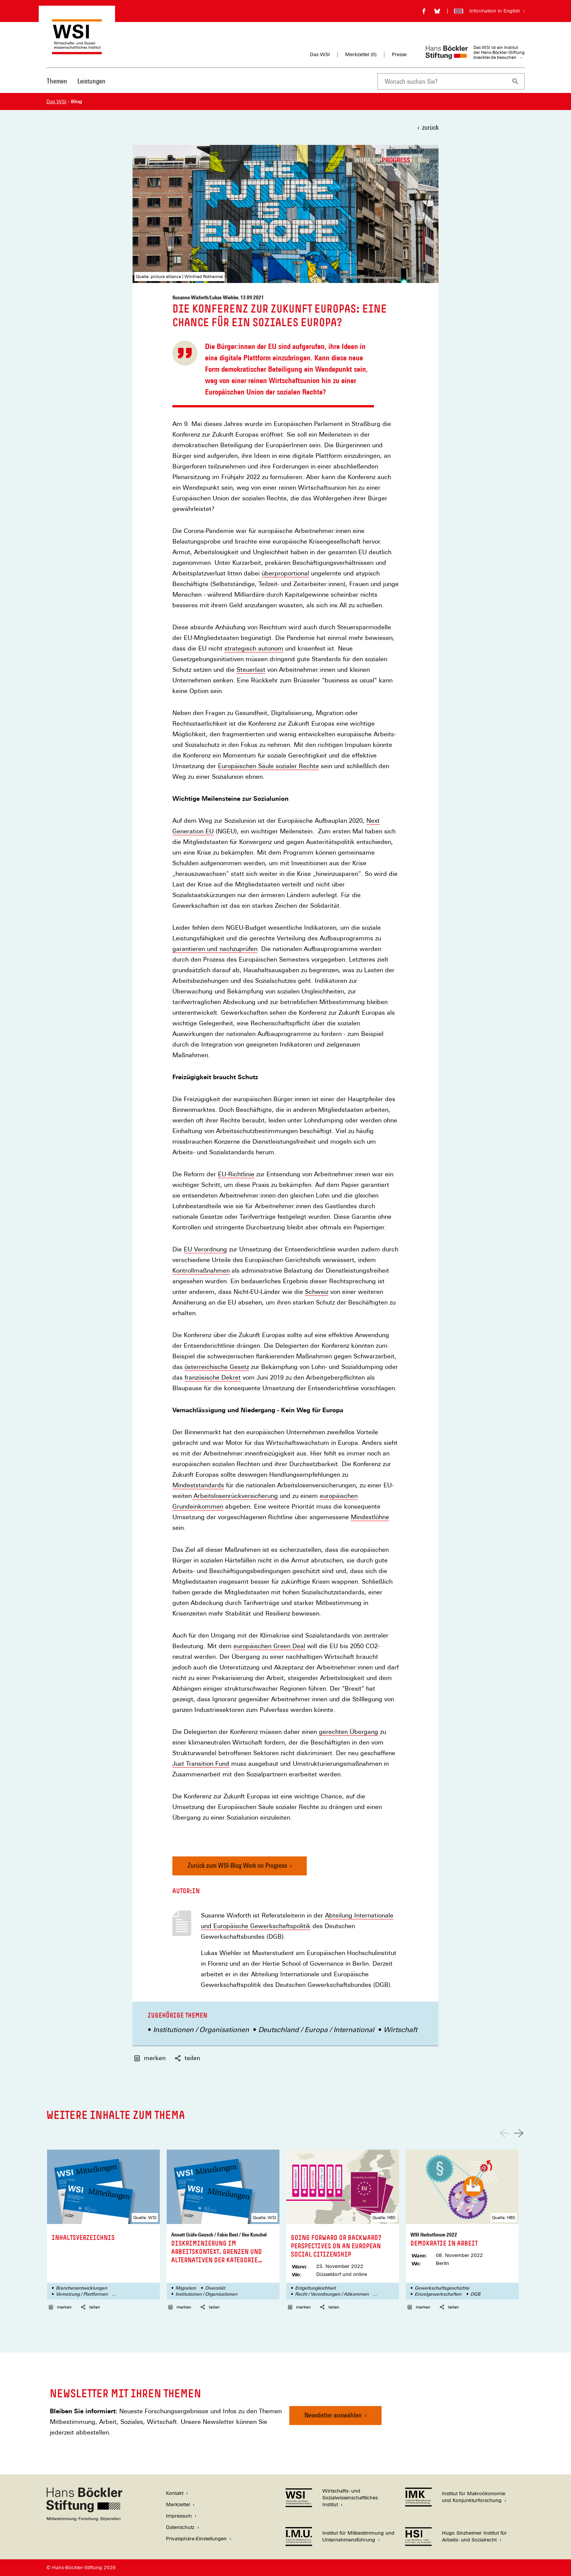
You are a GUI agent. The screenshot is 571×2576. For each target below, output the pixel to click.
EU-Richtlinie (236, 1174)
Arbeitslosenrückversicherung (235, 1496)
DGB (475, 2294)
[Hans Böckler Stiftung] (84, 2519)
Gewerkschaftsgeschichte (442, 2288)
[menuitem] (57, 86)
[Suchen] (515, 81)
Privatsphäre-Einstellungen (196, 2538)
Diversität (215, 2288)
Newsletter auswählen (333, 2415)
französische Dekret (213, 1378)
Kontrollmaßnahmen (201, 1271)
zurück (430, 127)
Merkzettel (178, 2504)
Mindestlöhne (370, 1517)
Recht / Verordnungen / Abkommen (332, 2294)
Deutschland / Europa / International (316, 2030)
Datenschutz (180, 2527)
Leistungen (91, 81)
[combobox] (441, 81)
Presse (399, 54)
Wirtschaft (400, 2030)
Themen (57, 81)
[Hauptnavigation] (76, 81)
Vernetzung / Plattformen (82, 2294)
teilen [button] (187, 2058)
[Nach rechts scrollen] (519, 2133)
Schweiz (316, 1292)
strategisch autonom (253, 648)
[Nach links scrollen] (504, 2133)
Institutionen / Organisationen (201, 2030)
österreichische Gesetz (217, 1367)
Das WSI (320, 54)
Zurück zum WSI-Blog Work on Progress (237, 1865)
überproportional (285, 573)
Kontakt (174, 2493)
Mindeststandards (198, 1485)
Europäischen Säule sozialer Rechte (268, 766)
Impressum (179, 2516)
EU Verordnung (205, 1249)
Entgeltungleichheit (315, 2288)
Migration (185, 2288)
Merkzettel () (361, 54)
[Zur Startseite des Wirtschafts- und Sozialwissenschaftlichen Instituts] (77, 50)
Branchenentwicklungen (81, 2288)
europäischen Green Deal (269, 1646)
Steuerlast (251, 670)
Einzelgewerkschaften (438, 2294)
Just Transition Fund (200, 1764)
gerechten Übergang (348, 1732)
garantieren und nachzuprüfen (214, 949)
